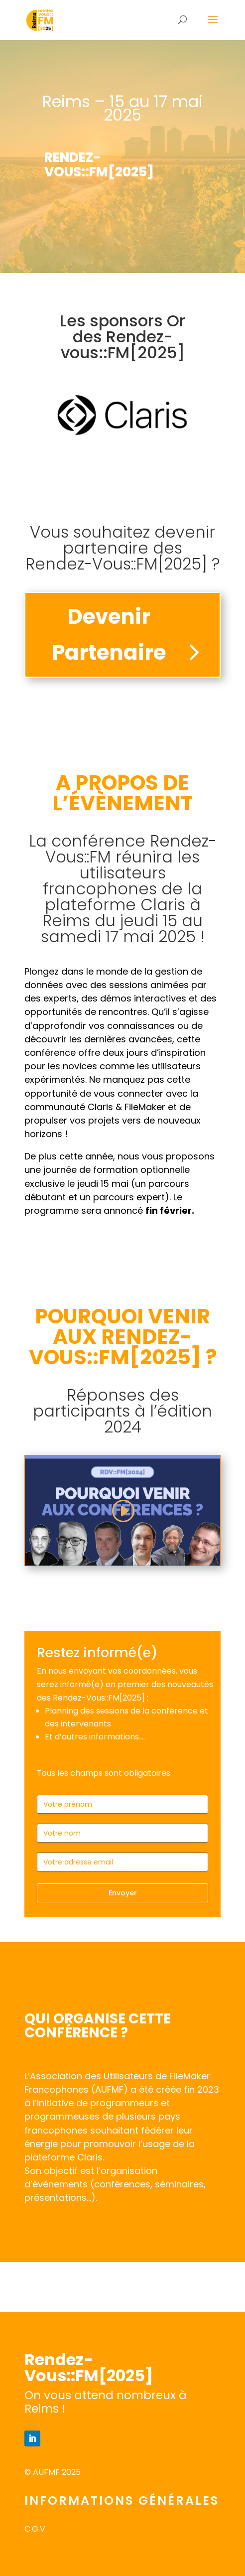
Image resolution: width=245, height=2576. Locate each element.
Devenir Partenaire (109, 634)
